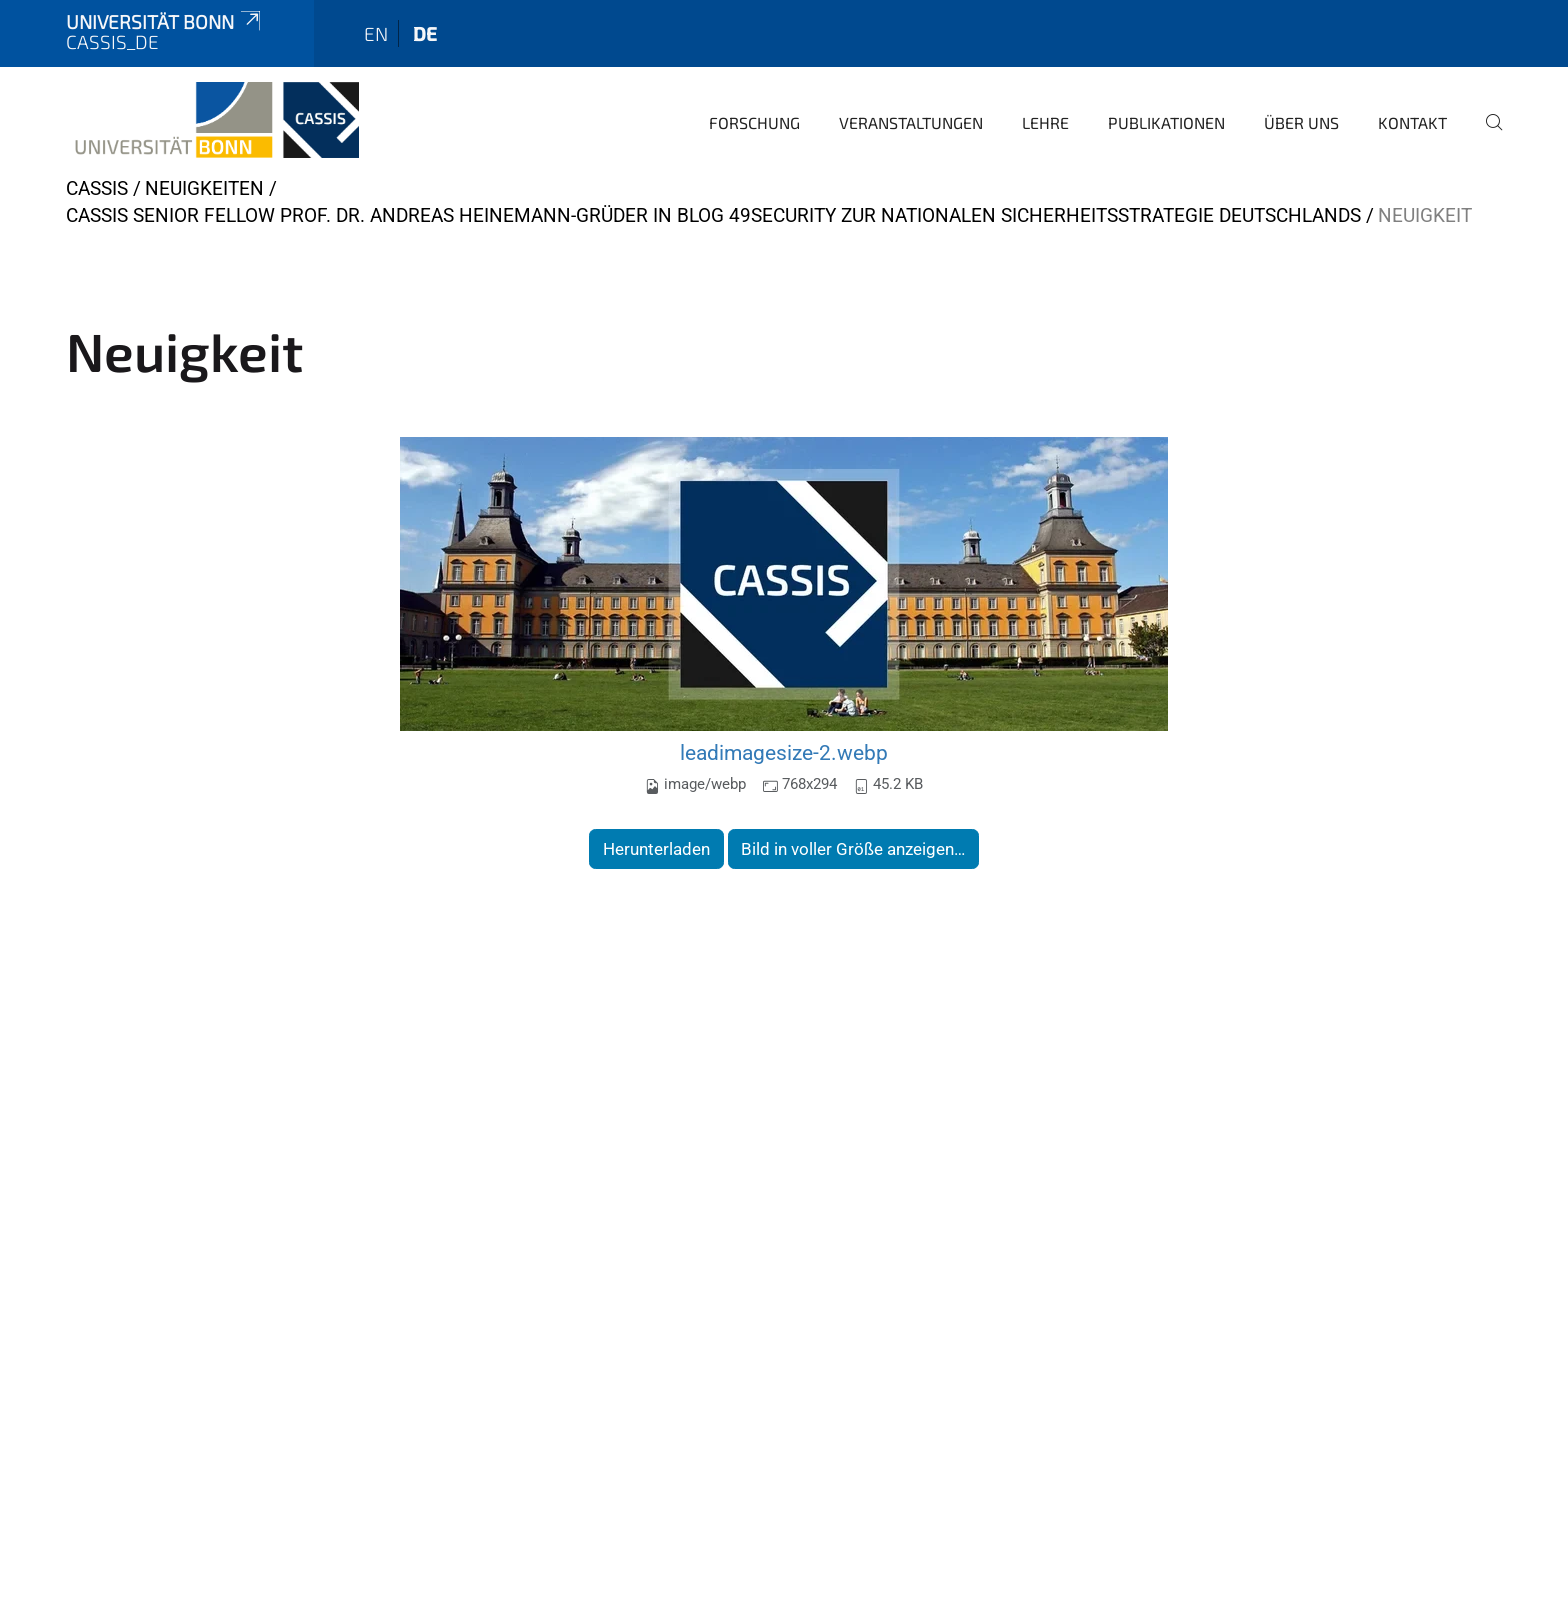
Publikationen (1166, 122)
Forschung (754, 122)
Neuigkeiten (204, 188)
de (425, 33)
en (376, 33)
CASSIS (97, 188)
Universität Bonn (165, 21)
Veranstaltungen (911, 122)
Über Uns (1301, 122)
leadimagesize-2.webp (784, 752)
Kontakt (1412, 122)
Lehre (1045, 122)
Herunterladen (656, 849)
